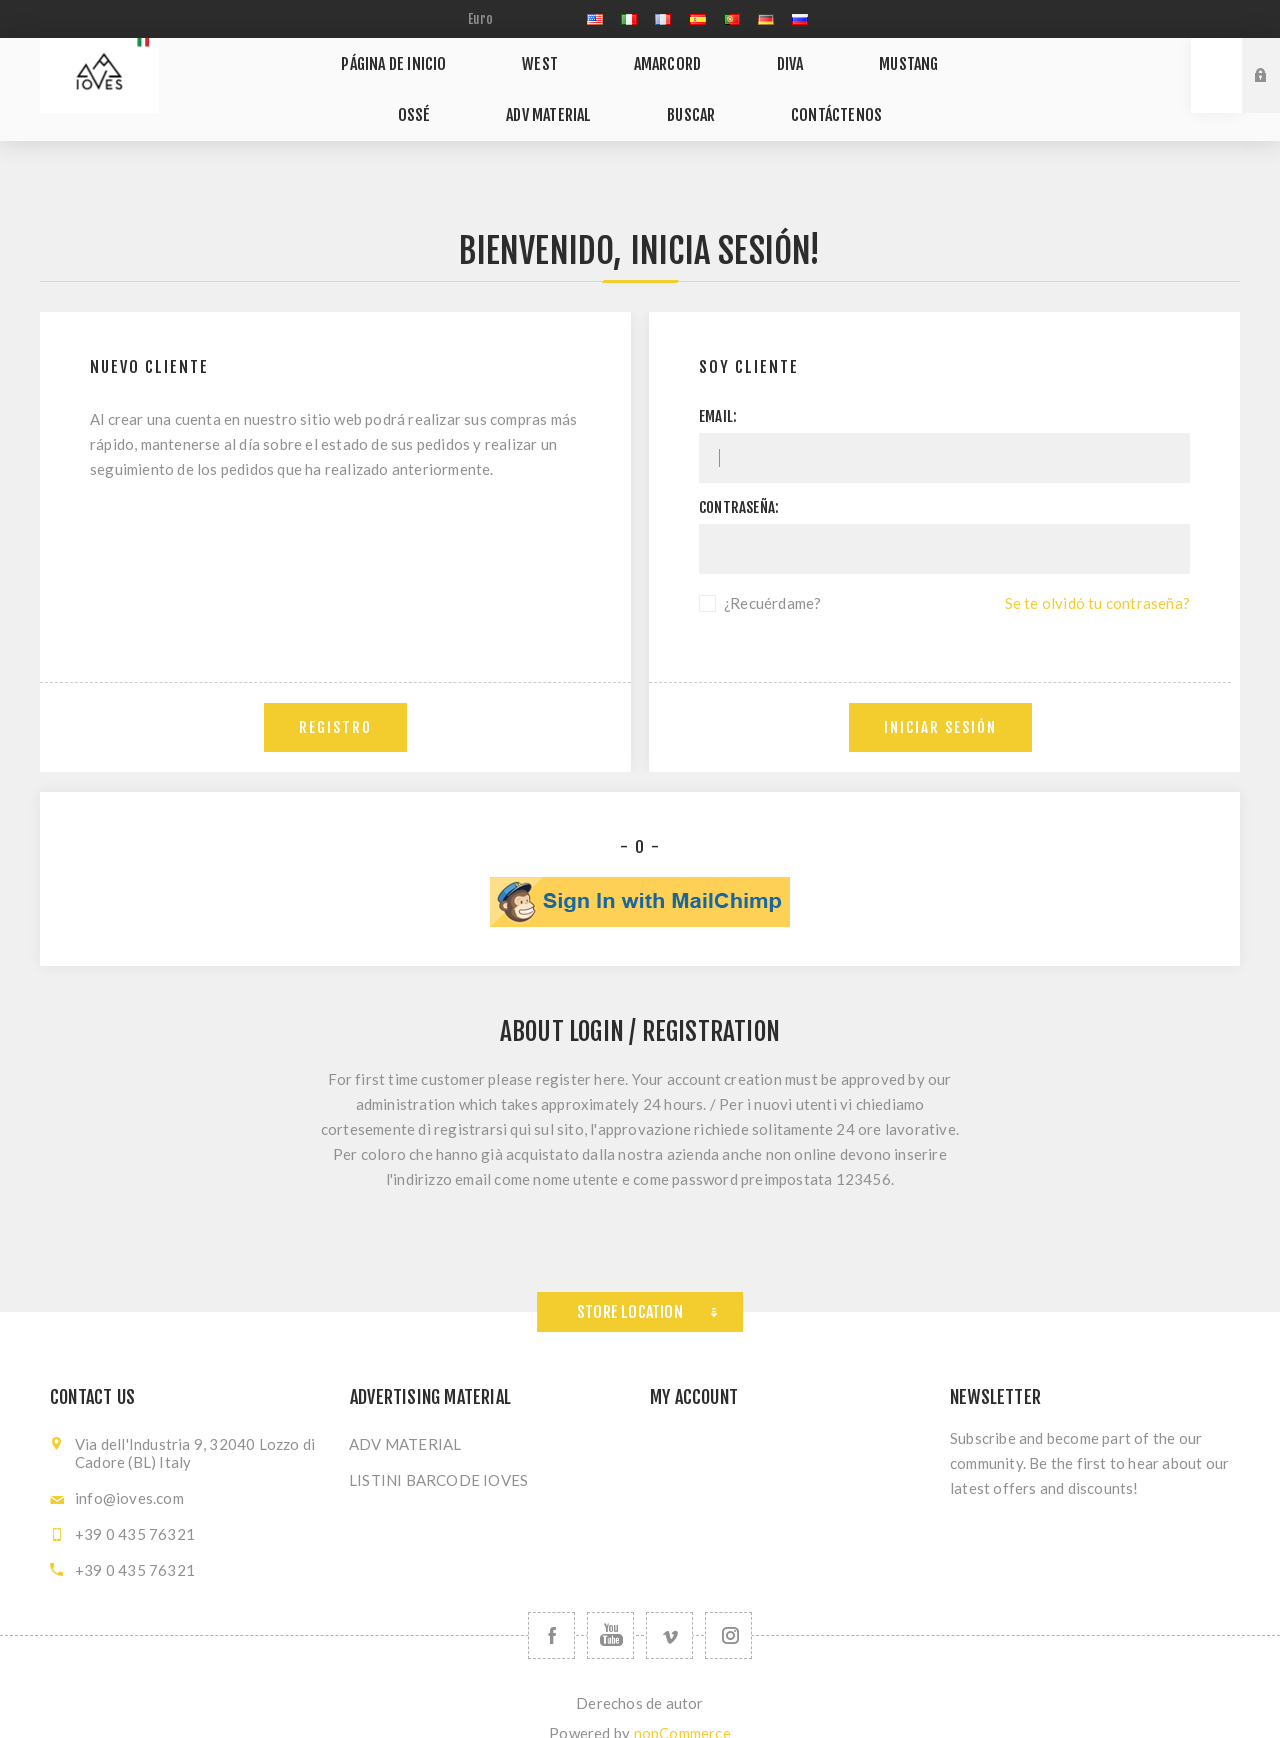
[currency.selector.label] (510, 19)
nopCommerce (682, 1705)
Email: (718, 388)
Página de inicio (394, 57)
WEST (520, 57)
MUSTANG (824, 57)
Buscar (638, 94)
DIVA (727, 57)
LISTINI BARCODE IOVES (438, 1452)
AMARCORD (626, 57)
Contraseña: (739, 479)
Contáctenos (763, 94)
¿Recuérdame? (772, 575)
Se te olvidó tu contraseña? (1097, 575)
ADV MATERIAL (513, 94)
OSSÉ (924, 57)
